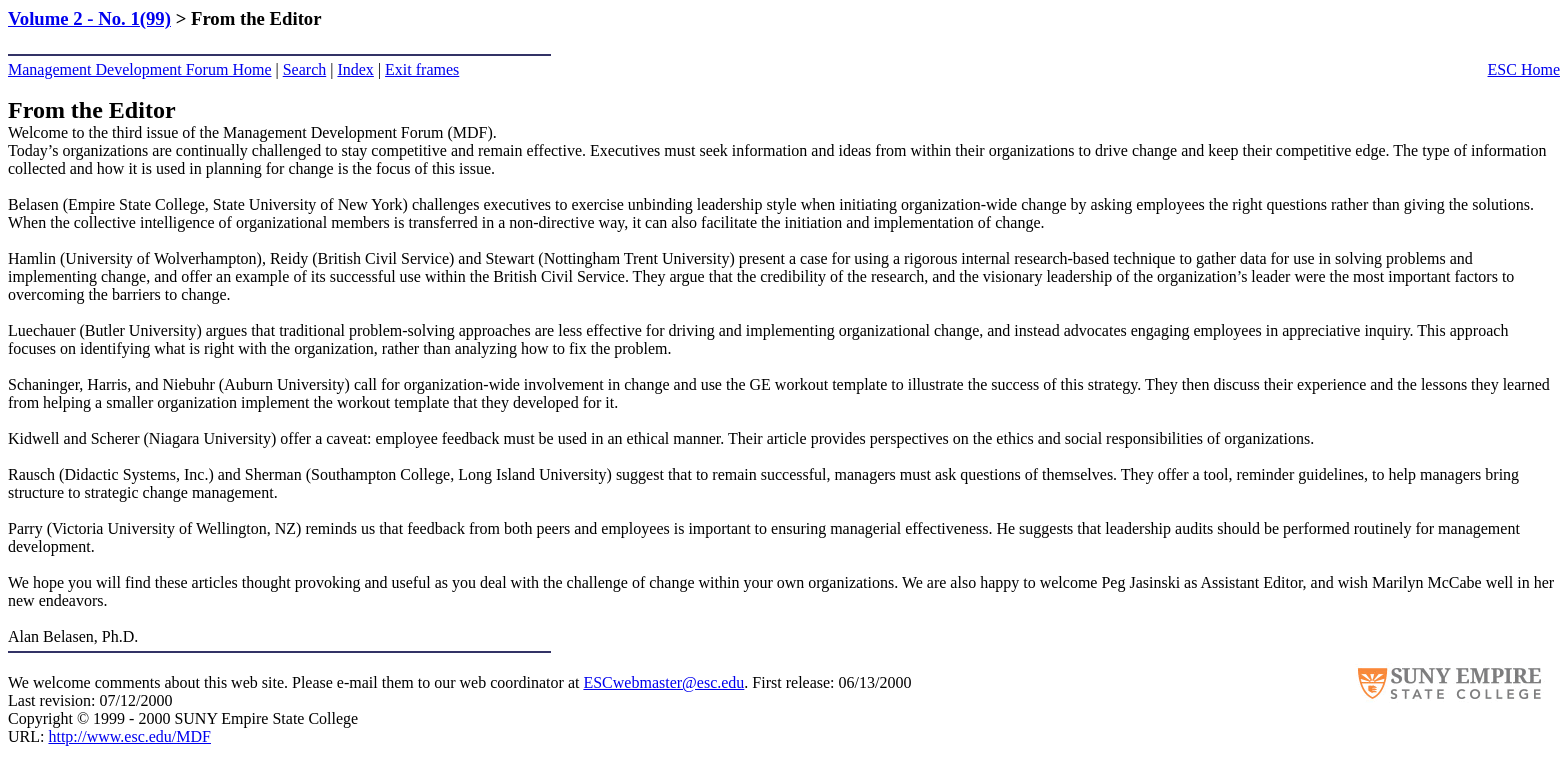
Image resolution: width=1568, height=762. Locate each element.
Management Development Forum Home (140, 69)
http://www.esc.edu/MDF (129, 736)
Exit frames (422, 69)
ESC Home (1524, 69)
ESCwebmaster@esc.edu (663, 682)
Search (305, 69)
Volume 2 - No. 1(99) (89, 18)
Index (355, 69)
